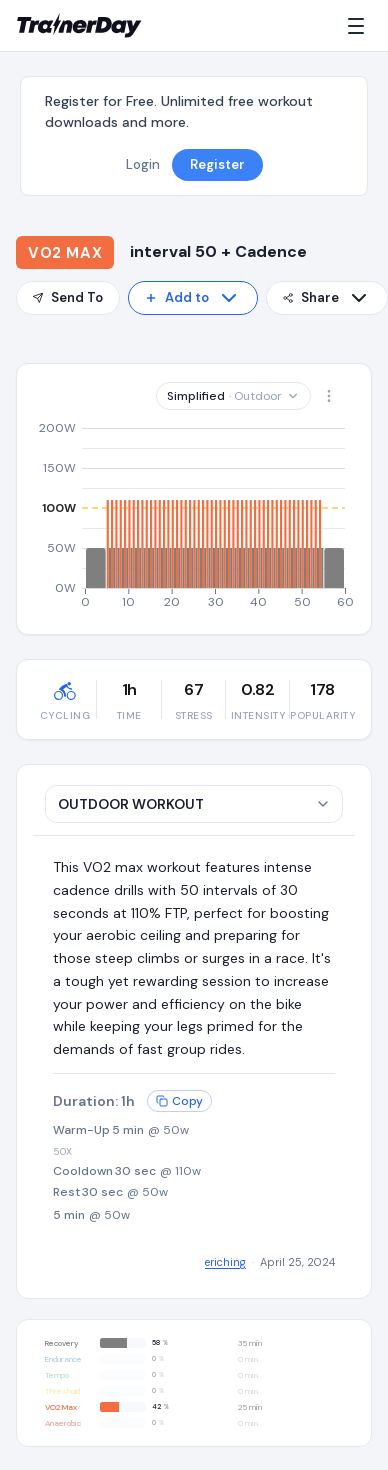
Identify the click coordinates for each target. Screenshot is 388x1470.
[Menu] (360, 26)
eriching (225, 1262)
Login (143, 164)
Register (217, 164)
